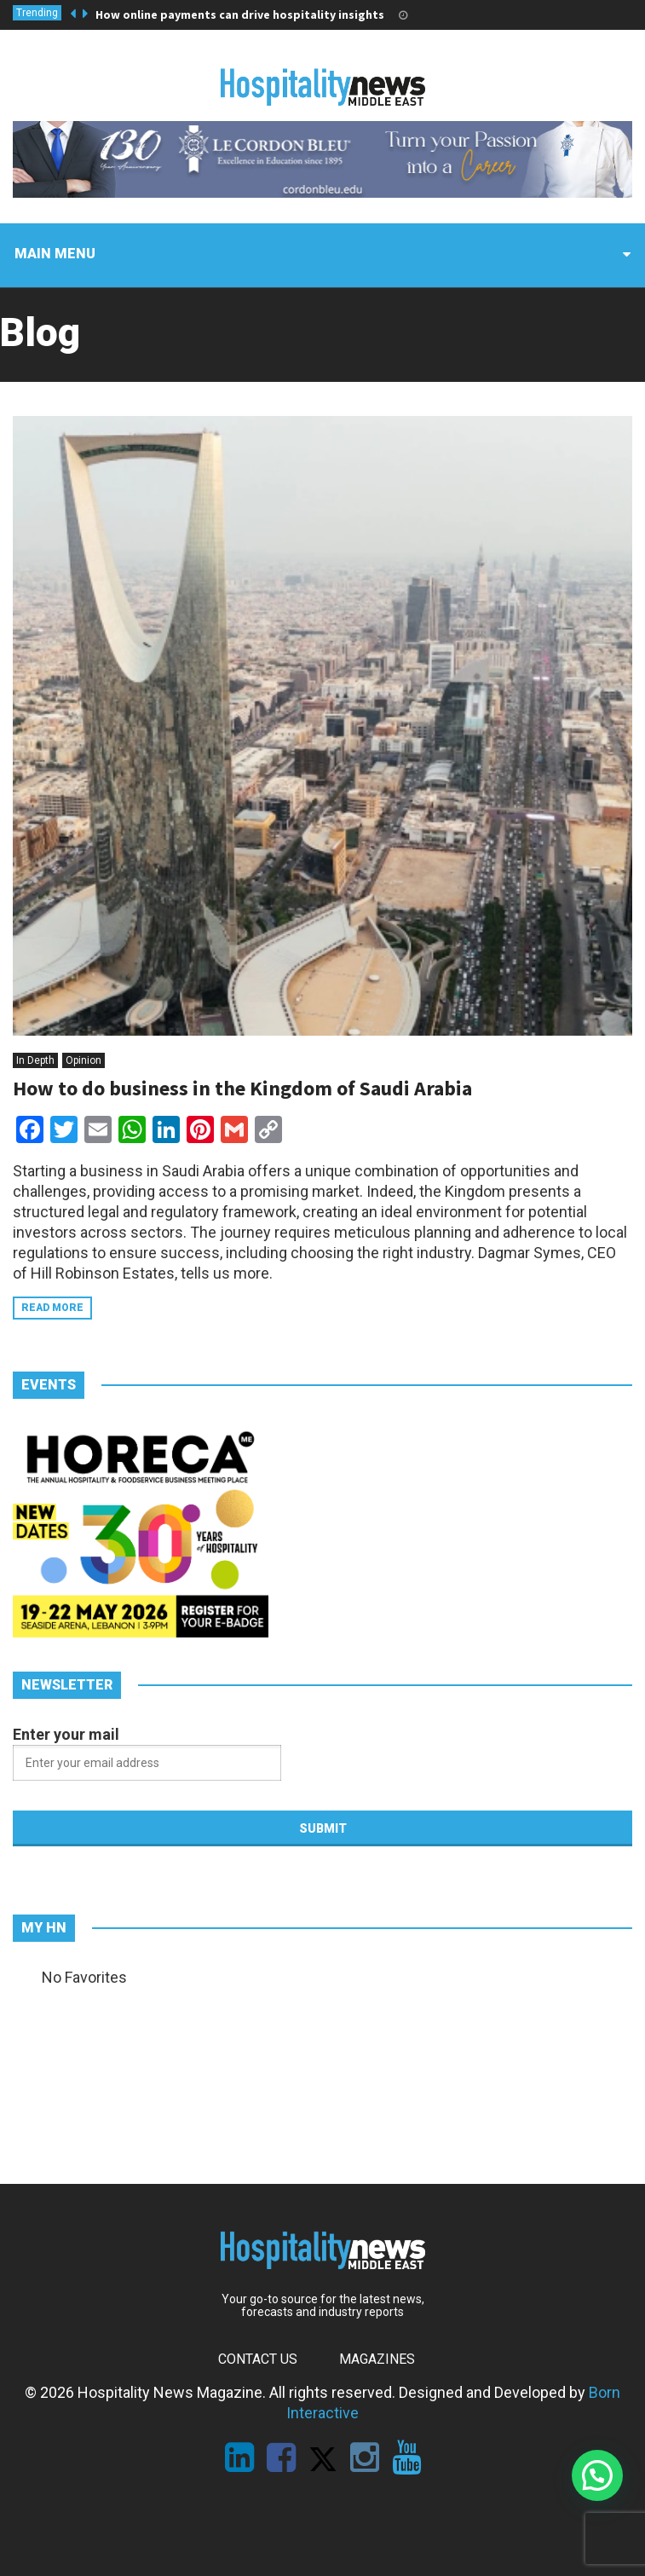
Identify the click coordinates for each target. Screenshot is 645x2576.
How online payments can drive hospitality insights (239, 14)
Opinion (83, 1060)
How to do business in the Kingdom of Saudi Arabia (242, 1088)
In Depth (35, 1060)
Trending (37, 13)
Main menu (54, 253)
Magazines (377, 2359)
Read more (52, 1308)
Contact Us (257, 2359)
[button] (597, 2475)
